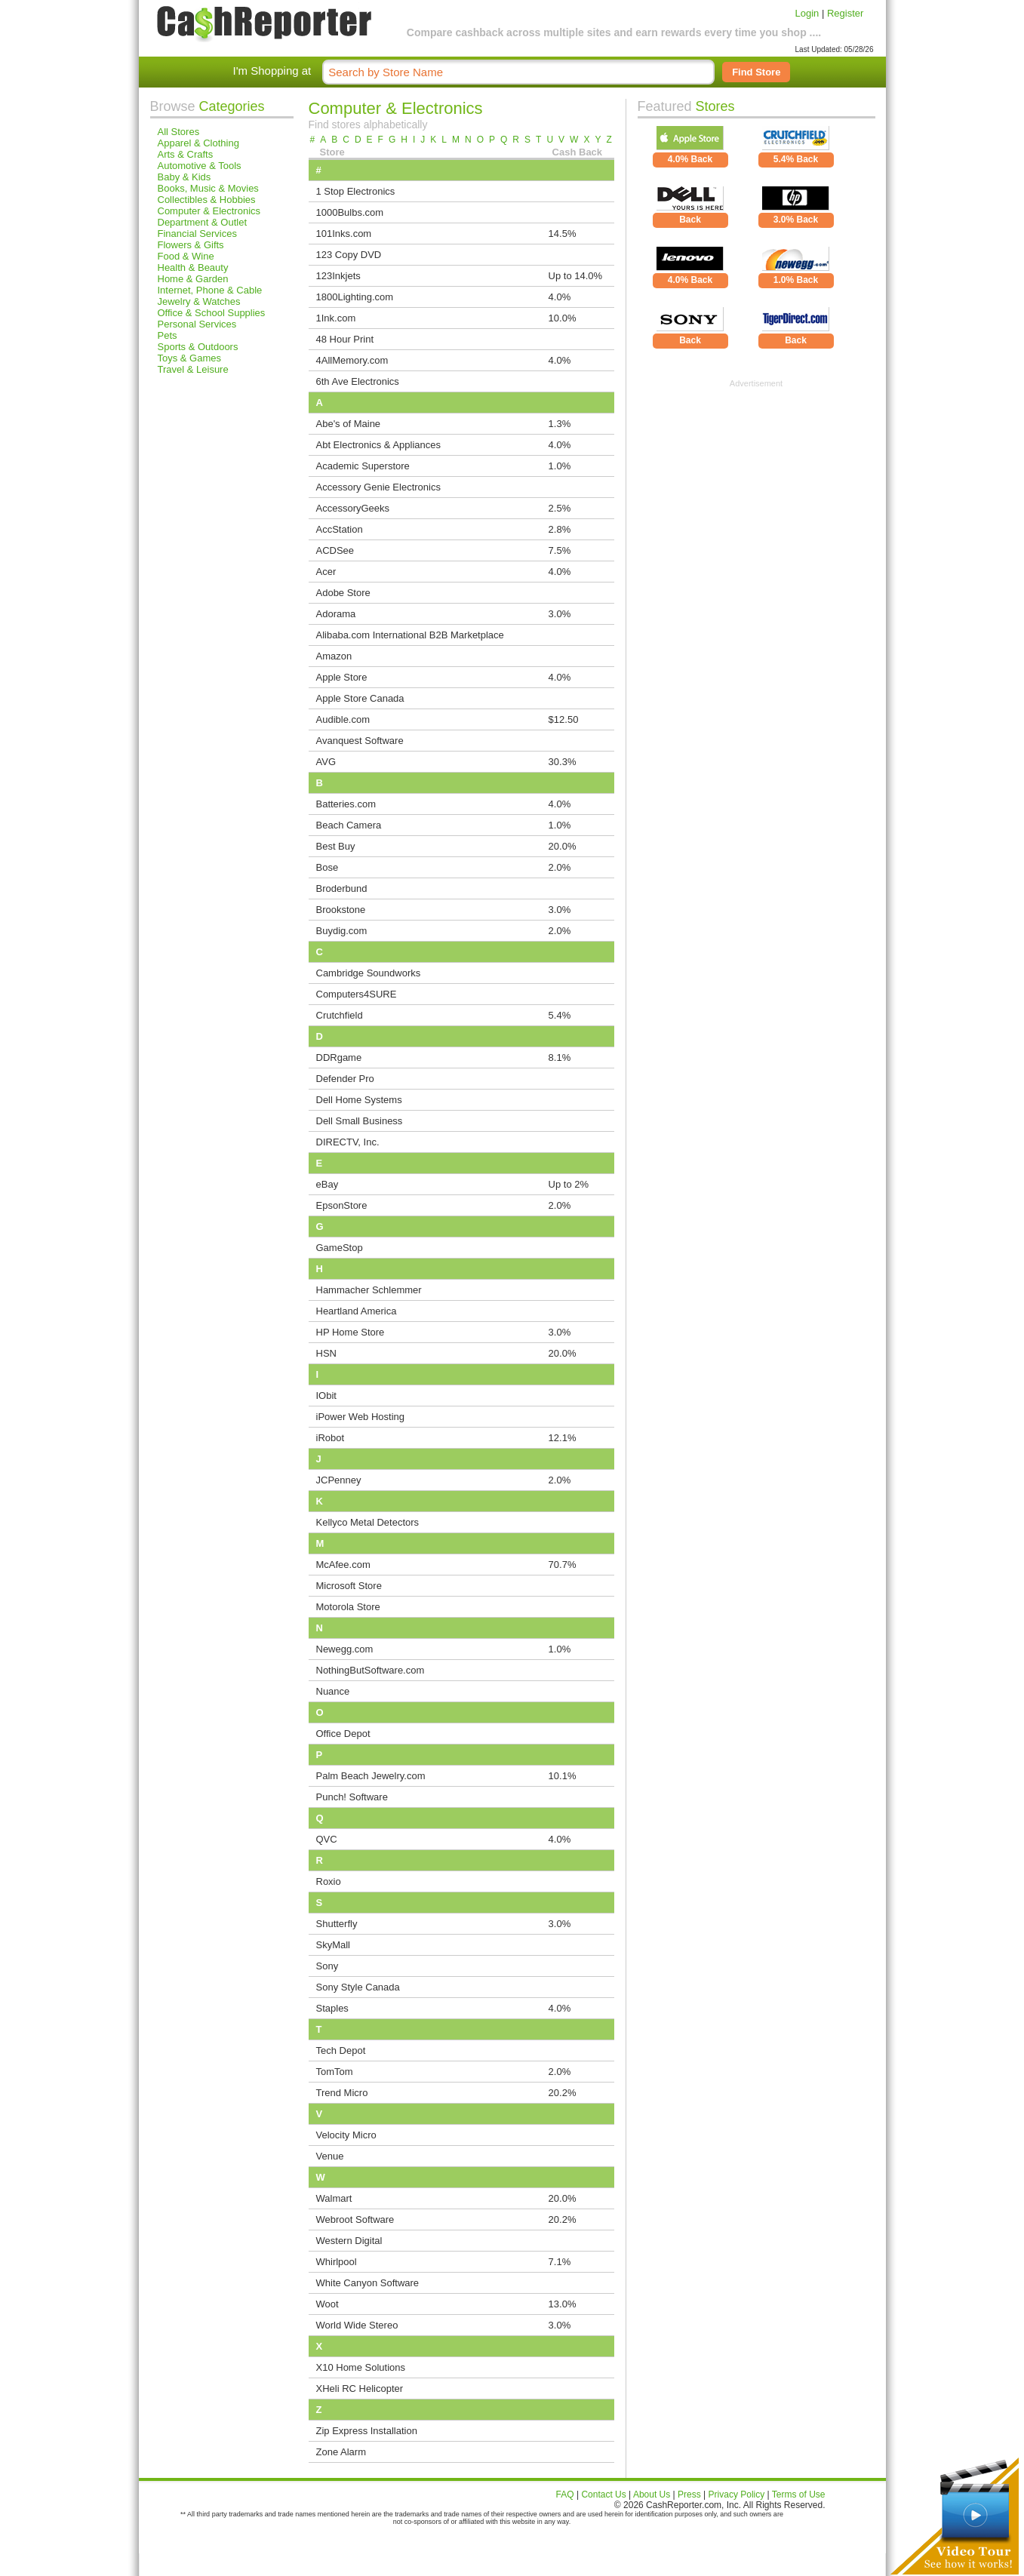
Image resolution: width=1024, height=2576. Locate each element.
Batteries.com (346, 804)
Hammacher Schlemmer (369, 1290)
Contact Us (603, 2494)
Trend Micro (342, 2092)
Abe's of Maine (348, 423)
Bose (327, 867)
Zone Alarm (341, 2452)
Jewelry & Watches (199, 301)
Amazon (334, 656)
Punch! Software (352, 1797)
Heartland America (356, 1311)
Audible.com (343, 719)
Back (690, 219)
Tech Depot (341, 2050)
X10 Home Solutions (361, 2367)
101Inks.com (344, 233)
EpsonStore (341, 1205)
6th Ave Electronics (357, 381)
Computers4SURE (356, 994)
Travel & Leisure (193, 369)
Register (845, 13)
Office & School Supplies (212, 312)
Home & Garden (193, 278)
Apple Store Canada (360, 698)
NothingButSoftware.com (370, 1670)
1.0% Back (795, 280)
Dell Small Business (359, 1121)
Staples (332, 2008)
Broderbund (341, 888)
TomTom (334, 2071)
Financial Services (198, 233)
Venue (330, 2156)
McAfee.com (343, 1564)
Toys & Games (190, 358)
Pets (167, 335)
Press (689, 2494)
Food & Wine (186, 256)
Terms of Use (799, 2494)
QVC (326, 1839)
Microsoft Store (349, 1585)
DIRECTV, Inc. (348, 1142)
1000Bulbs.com (350, 212)
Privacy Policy (737, 2494)
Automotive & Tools (199, 165)
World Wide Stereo (357, 2325)
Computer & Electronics (209, 211)
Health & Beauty (193, 267)
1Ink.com (336, 318)
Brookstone (341, 909)
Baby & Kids (184, 177)
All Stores (179, 131)
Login (807, 13)
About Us (651, 2494)
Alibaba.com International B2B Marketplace (410, 635)
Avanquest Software (360, 740)
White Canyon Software (368, 2283)
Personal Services (197, 324)
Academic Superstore (363, 466)
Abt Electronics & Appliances (378, 444)
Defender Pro (345, 1078)
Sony (327, 1966)
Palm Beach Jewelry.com (371, 1775)
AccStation (339, 529)
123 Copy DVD (349, 254)
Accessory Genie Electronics (378, 487)
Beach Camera (349, 825)
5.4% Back (795, 159)
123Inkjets (338, 275)
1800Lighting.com (355, 297)
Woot (327, 2304)
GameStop (339, 1247)
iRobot (330, 1437)
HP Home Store (350, 1332)
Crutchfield (339, 1015)
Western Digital (349, 2240)
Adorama (336, 613)
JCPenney (338, 1480)
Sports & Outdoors (198, 346)
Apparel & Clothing (198, 143)
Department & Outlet (203, 222)
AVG (326, 761)
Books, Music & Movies (208, 188)
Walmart (334, 2198)
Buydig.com (341, 930)
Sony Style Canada (358, 1987)
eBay (327, 1184)
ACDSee (335, 550)
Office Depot (343, 1733)
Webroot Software (355, 2219)
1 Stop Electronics (355, 191)
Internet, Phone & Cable (210, 290)
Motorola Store (348, 1606)
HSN (326, 1353)
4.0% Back (690, 159)
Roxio (328, 1881)
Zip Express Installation (366, 2430)
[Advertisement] (756, 482)
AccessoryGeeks (353, 508)
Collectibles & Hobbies (207, 199)
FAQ (565, 2494)
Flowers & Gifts (191, 245)
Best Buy (335, 846)
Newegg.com (345, 1649)
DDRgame (339, 1057)
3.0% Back (795, 219)
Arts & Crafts (186, 154)
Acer (326, 571)
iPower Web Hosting (360, 1416)
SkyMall (333, 1944)
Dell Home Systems (359, 1099)
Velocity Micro (346, 2135)
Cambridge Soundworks (368, 973)
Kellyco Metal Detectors (368, 1522)
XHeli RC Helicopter (360, 2388)
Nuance (333, 1691)
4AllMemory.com (352, 360)
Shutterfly (337, 1923)
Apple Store (341, 677)
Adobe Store (343, 592)
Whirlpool (336, 2261)
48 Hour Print (345, 339)
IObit (326, 1395)
